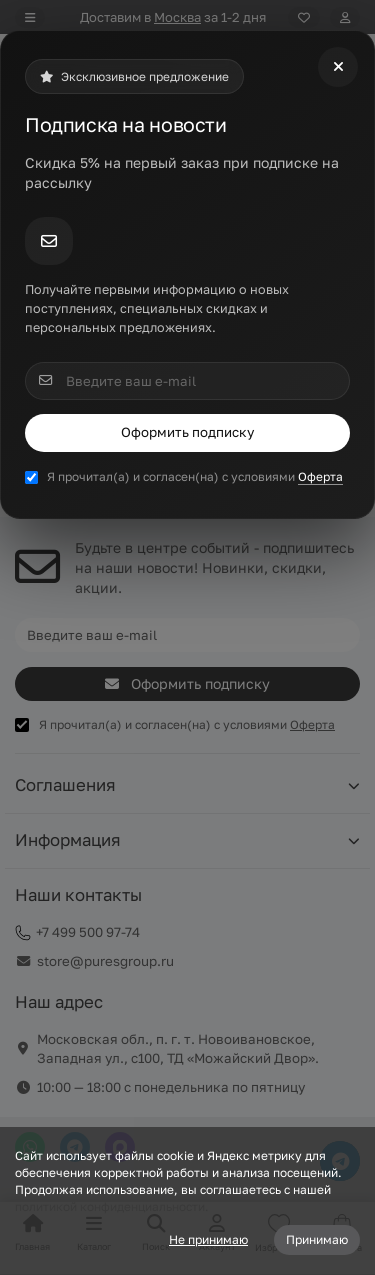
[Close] (338, 67)
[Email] (187, 381)
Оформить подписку (187, 432)
